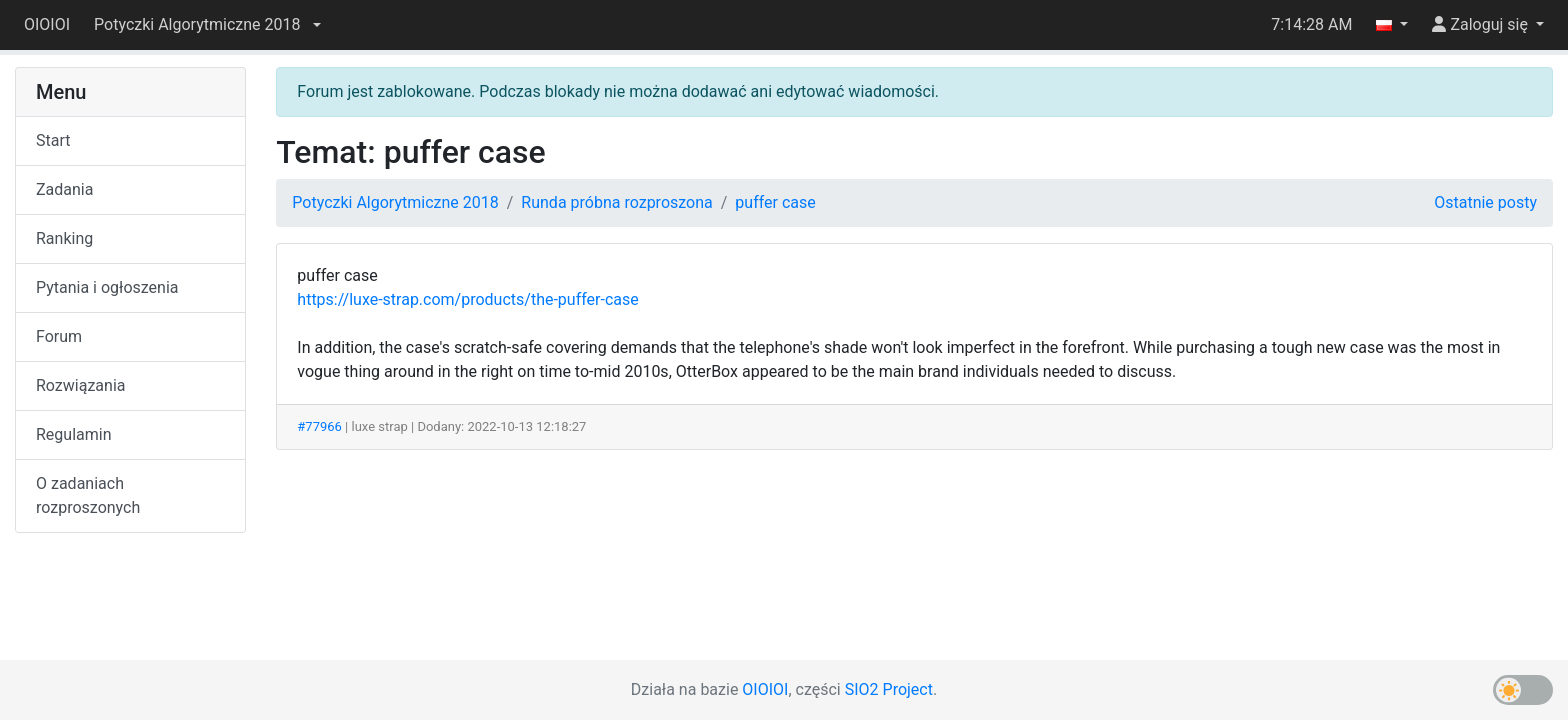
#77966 (319, 426)
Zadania (64, 189)
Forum (59, 336)
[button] (207, 25)
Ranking (64, 238)
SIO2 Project (889, 689)
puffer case (775, 202)
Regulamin (74, 434)
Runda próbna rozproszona (616, 202)
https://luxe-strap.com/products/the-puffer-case (467, 299)
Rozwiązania (80, 385)
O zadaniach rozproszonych (88, 495)
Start (53, 140)
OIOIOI (47, 24)
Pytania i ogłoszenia (107, 287)
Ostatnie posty (1485, 202)
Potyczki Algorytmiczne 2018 (395, 202)
